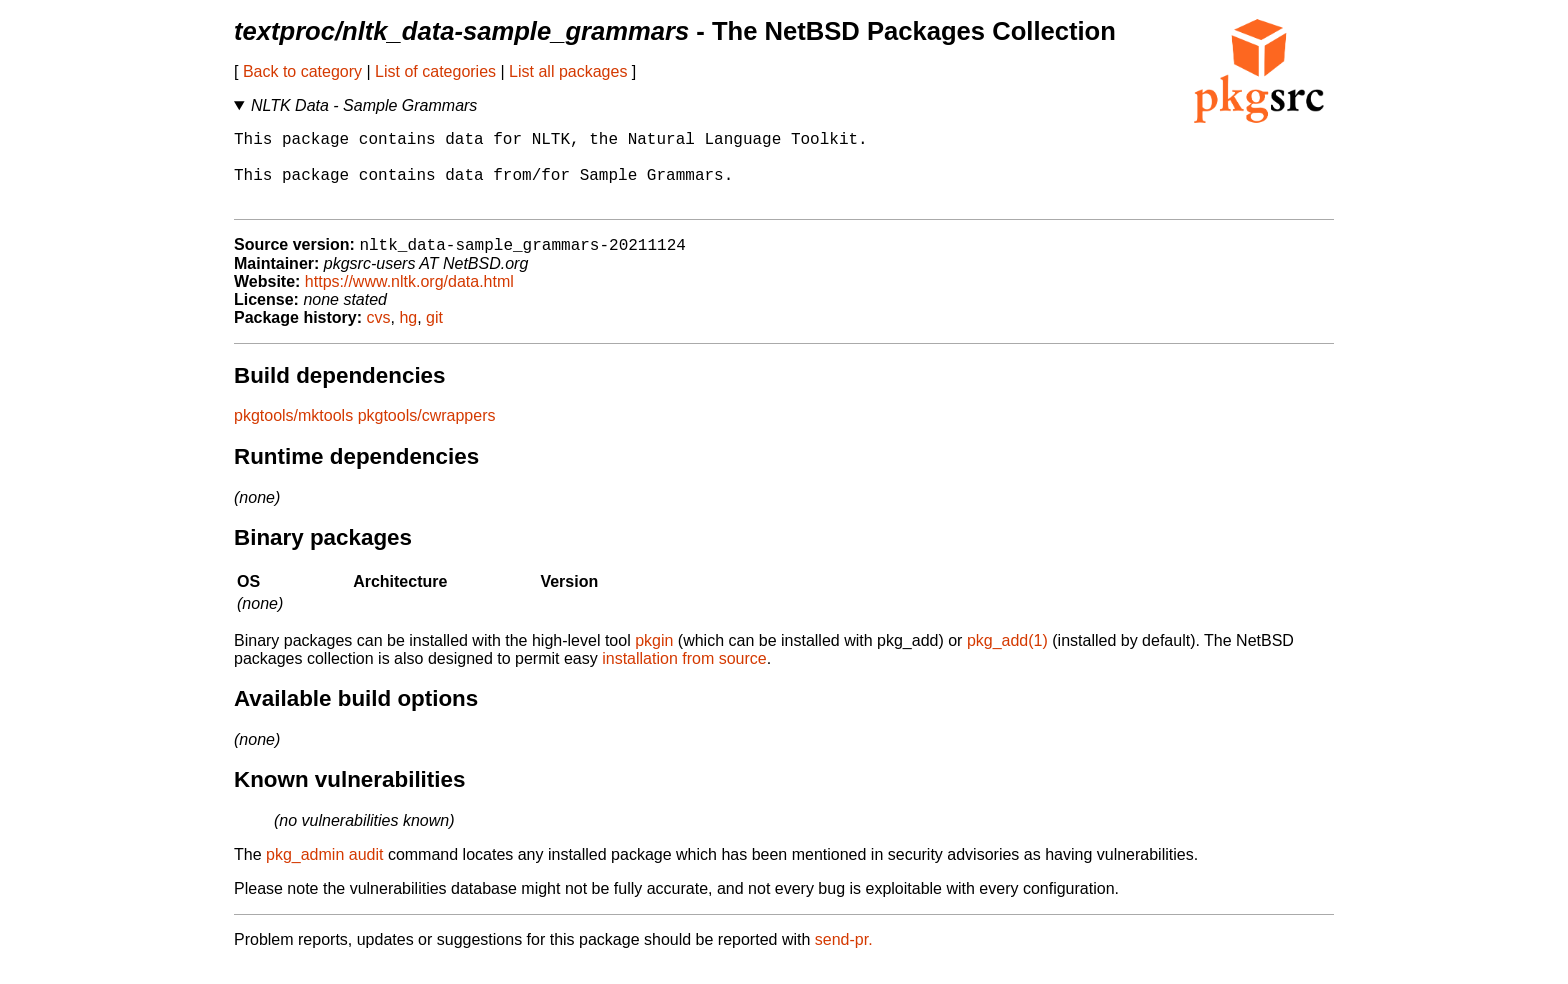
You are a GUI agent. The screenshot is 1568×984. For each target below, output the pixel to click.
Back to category (302, 71)
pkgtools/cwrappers (427, 434)
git (434, 336)
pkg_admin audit (324, 873)
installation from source (684, 677)
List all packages (568, 71)
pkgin (654, 659)
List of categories (435, 71)
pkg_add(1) (1007, 659)
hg (408, 336)
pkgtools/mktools (293, 434)
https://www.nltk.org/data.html (409, 300)
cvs (379, 336)
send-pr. (844, 958)
